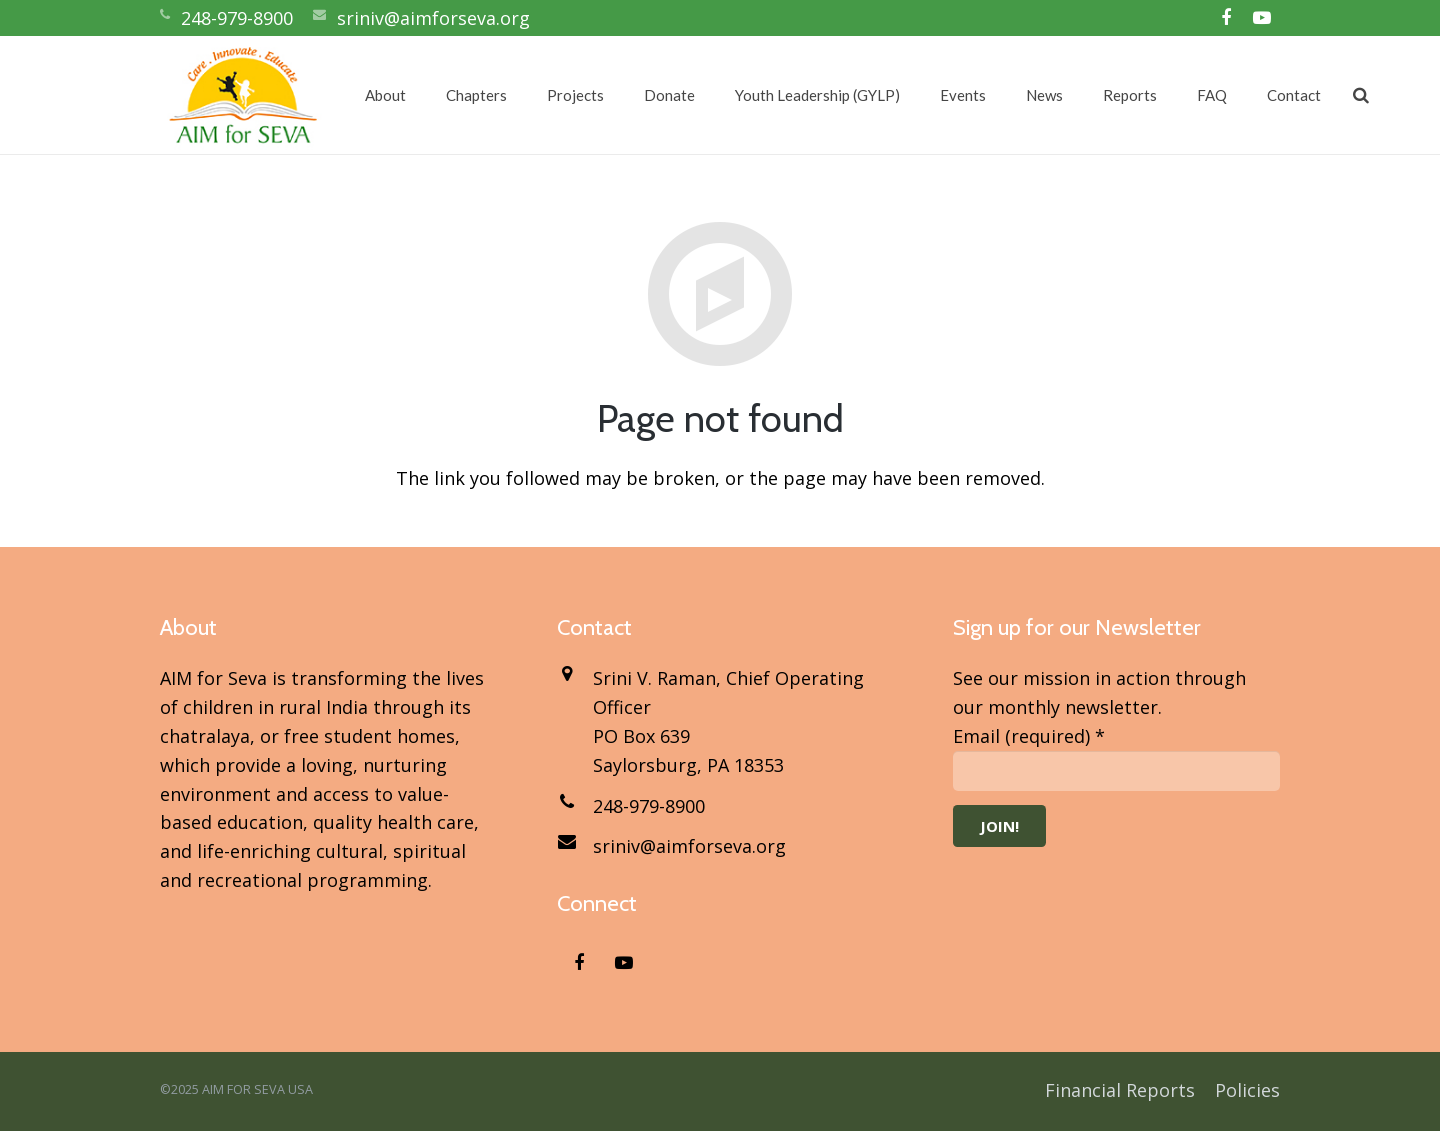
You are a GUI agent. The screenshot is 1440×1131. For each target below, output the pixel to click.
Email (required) (1029, 736)
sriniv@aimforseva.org (433, 18)
